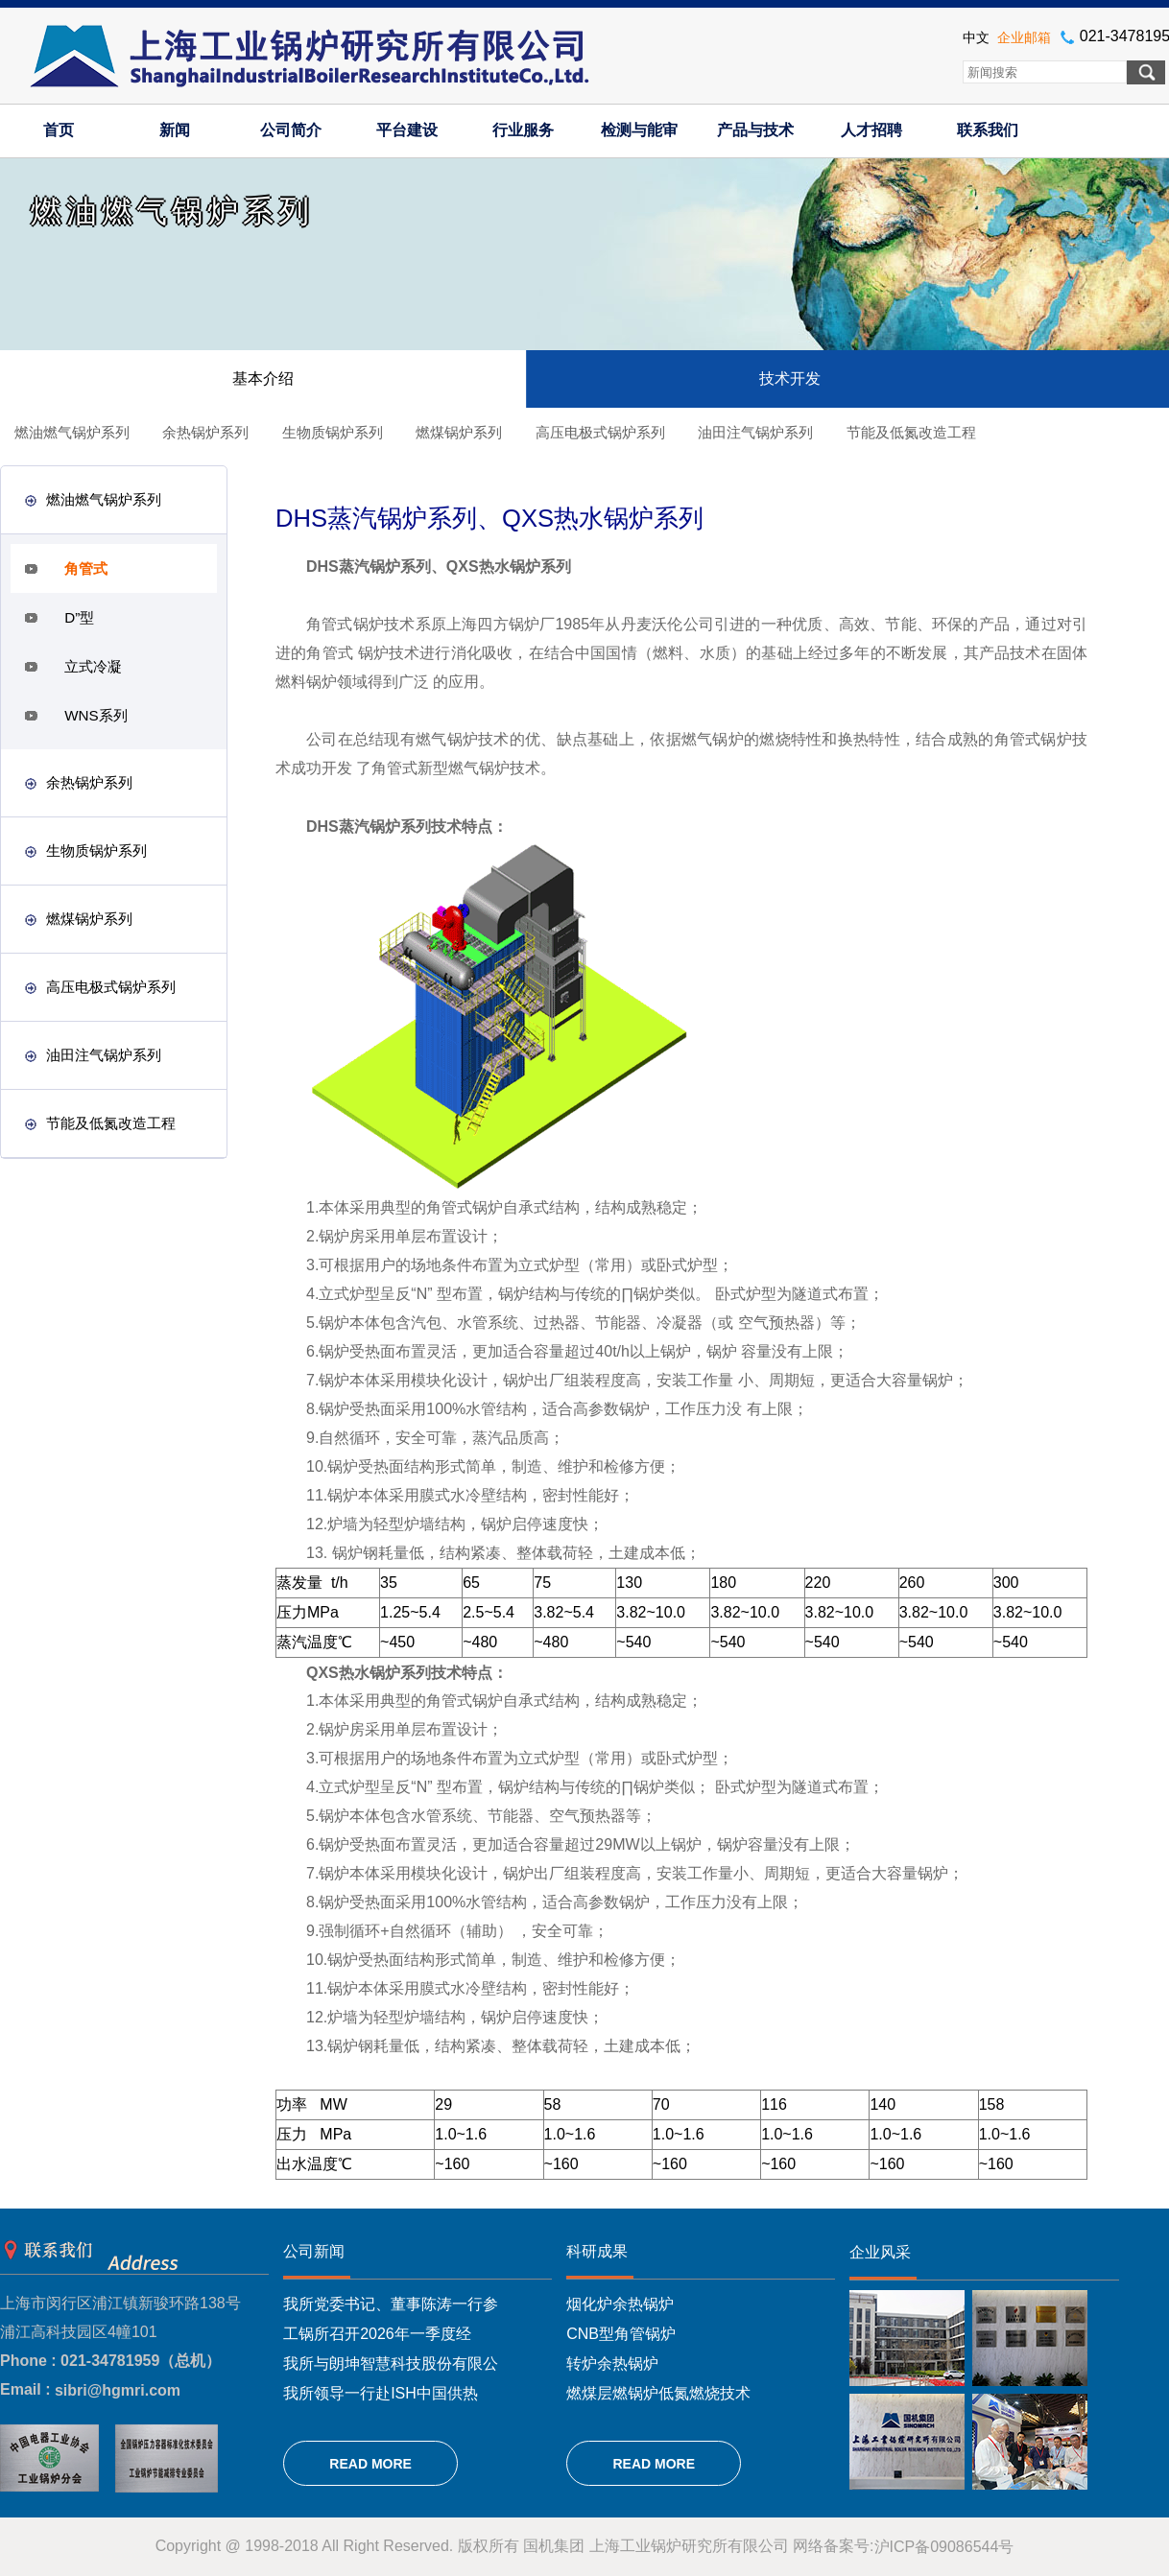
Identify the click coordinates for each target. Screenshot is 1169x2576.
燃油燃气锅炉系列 (72, 432)
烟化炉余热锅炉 (620, 2304)
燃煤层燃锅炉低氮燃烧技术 (658, 2392)
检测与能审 (639, 130)
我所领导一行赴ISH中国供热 (380, 2392)
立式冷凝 (93, 666)
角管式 (85, 568)
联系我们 (987, 130)
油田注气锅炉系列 (755, 432)
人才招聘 (871, 130)
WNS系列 (95, 715)
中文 (976, 37)
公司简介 (291, 130)
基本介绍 (263, 378)
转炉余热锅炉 (612, 2363)
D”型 (79, 617)
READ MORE (370, 2463)
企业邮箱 (1024, 37)
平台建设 (407, 130)
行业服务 (523, 130)
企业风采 (880, 2252)
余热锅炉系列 (205, 432)
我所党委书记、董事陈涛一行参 (390, 2304)
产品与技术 (755, 130)
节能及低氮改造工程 (911, 432)
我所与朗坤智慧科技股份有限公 (390, 2363)
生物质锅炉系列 (332, 432)
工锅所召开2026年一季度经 (377, 2334)
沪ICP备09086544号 (944, 2547)
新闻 (174, 130)
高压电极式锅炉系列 (600, 432)
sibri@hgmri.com (117, 2390)
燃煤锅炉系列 (459, 432)
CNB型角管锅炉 (621, 2334)
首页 (58, 130)
